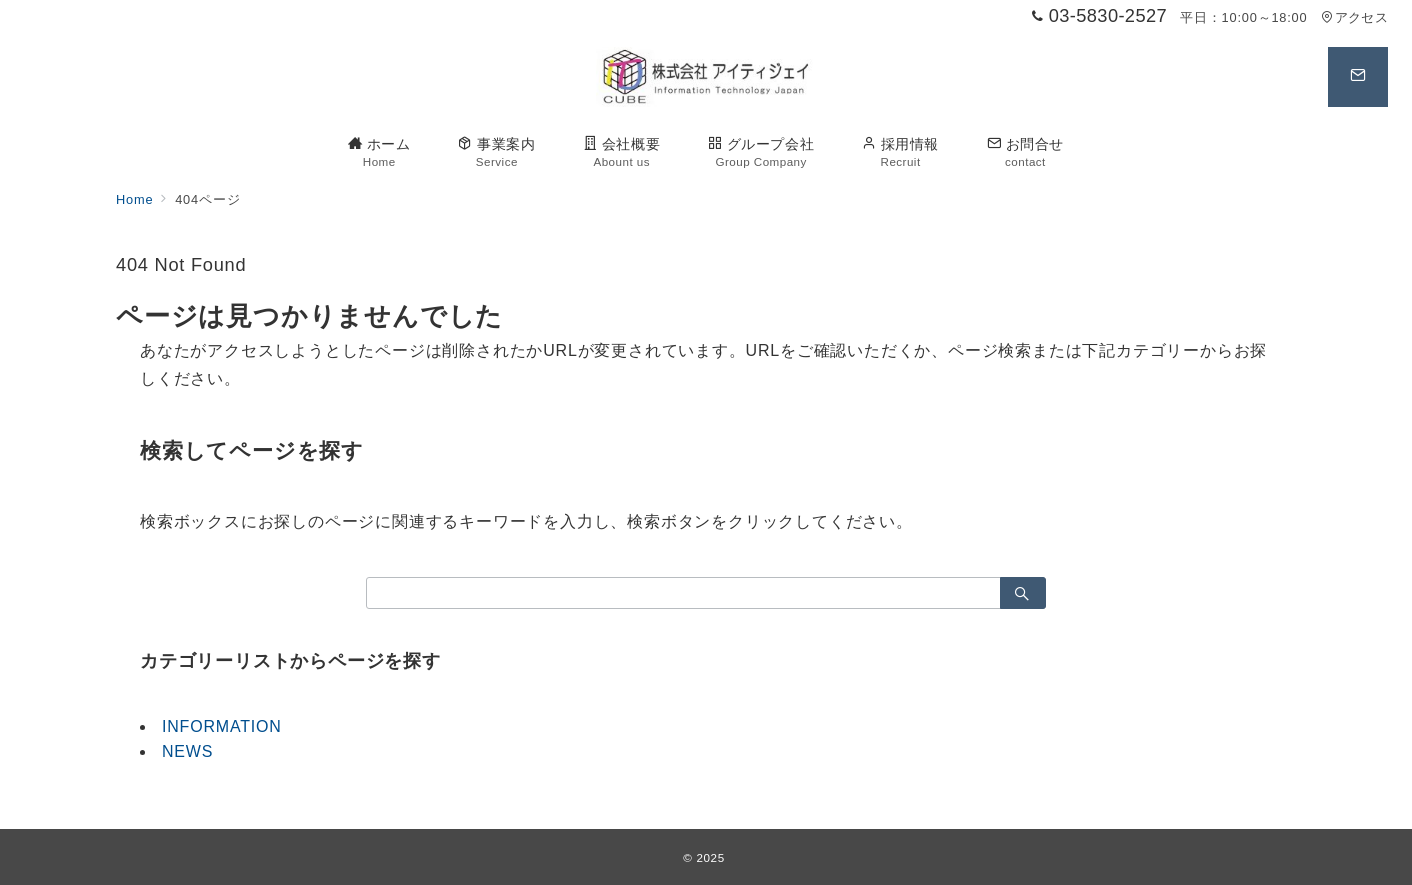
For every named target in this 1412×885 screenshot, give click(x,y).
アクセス (1354, 17)
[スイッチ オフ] (1358, 77)
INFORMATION (222, 726)
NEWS (187, 751)
